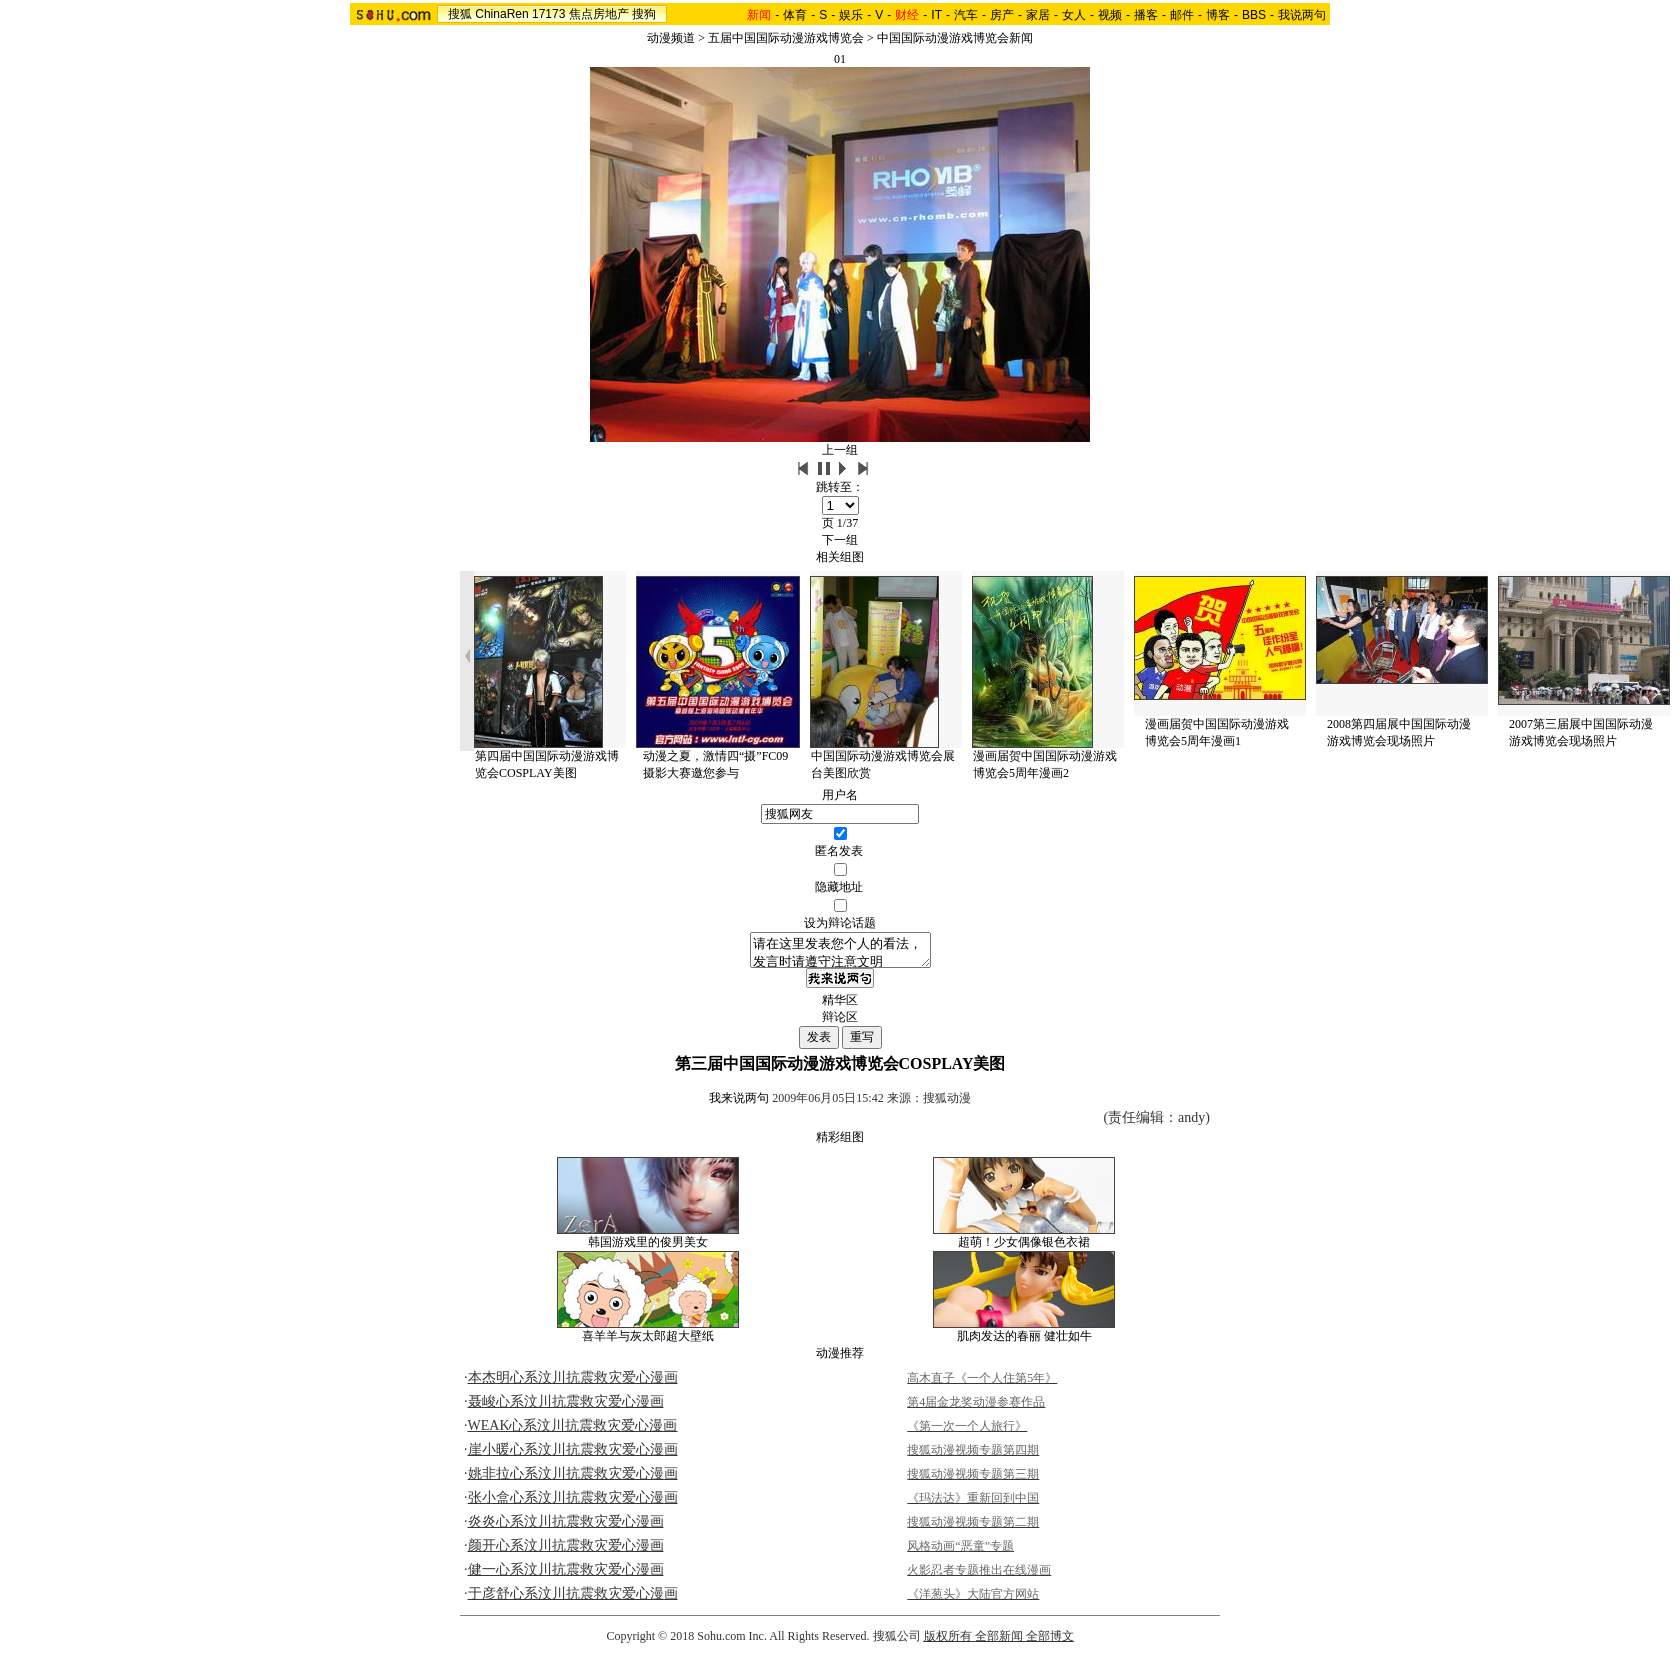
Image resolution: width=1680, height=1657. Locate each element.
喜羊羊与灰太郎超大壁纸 (648, 1342)
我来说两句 (739, 1104)
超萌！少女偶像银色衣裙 (1024, 1248)
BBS (1254, 15)
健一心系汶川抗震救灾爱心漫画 (566, 1575)
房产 (1002, 15)
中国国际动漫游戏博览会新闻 (955, 38)
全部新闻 (999, 1642)
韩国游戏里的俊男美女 (648, 1248)
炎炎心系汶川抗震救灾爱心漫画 (566, 1527)
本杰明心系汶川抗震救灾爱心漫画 (573, 1383)
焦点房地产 (599, 14)
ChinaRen (501, 14)
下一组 (840, 540)
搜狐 (460, 14)
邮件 (1182, 15)
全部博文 (1050, 1642)
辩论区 (840, 1023)
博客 (1218, 15)
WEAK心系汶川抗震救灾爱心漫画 (573, 1431)
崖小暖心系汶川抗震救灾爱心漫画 (573, 1455)
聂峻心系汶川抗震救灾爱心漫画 (566, 1407)
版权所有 (948, 1642)
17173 (548, 14)
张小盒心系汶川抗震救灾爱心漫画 (573, 1503)
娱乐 (851, 15)
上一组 (840, 450)
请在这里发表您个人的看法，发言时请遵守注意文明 (840, 953)
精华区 (840, 1006)
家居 (1038, 15)
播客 (1146, 15)
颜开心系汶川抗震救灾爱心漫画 (566, 1551)
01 (840, 59)
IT (936, 15)
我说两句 (1302, 15)
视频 (1110, 15)
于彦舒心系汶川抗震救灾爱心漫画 (573, 1599)
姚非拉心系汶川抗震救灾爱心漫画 (573, 1479)
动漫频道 (671, 38)
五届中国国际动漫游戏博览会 (786, 38)
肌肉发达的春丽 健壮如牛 (1024, 1342)
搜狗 (644, 14)
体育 (795, 15)
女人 (1074, 15)
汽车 (966, 15)
